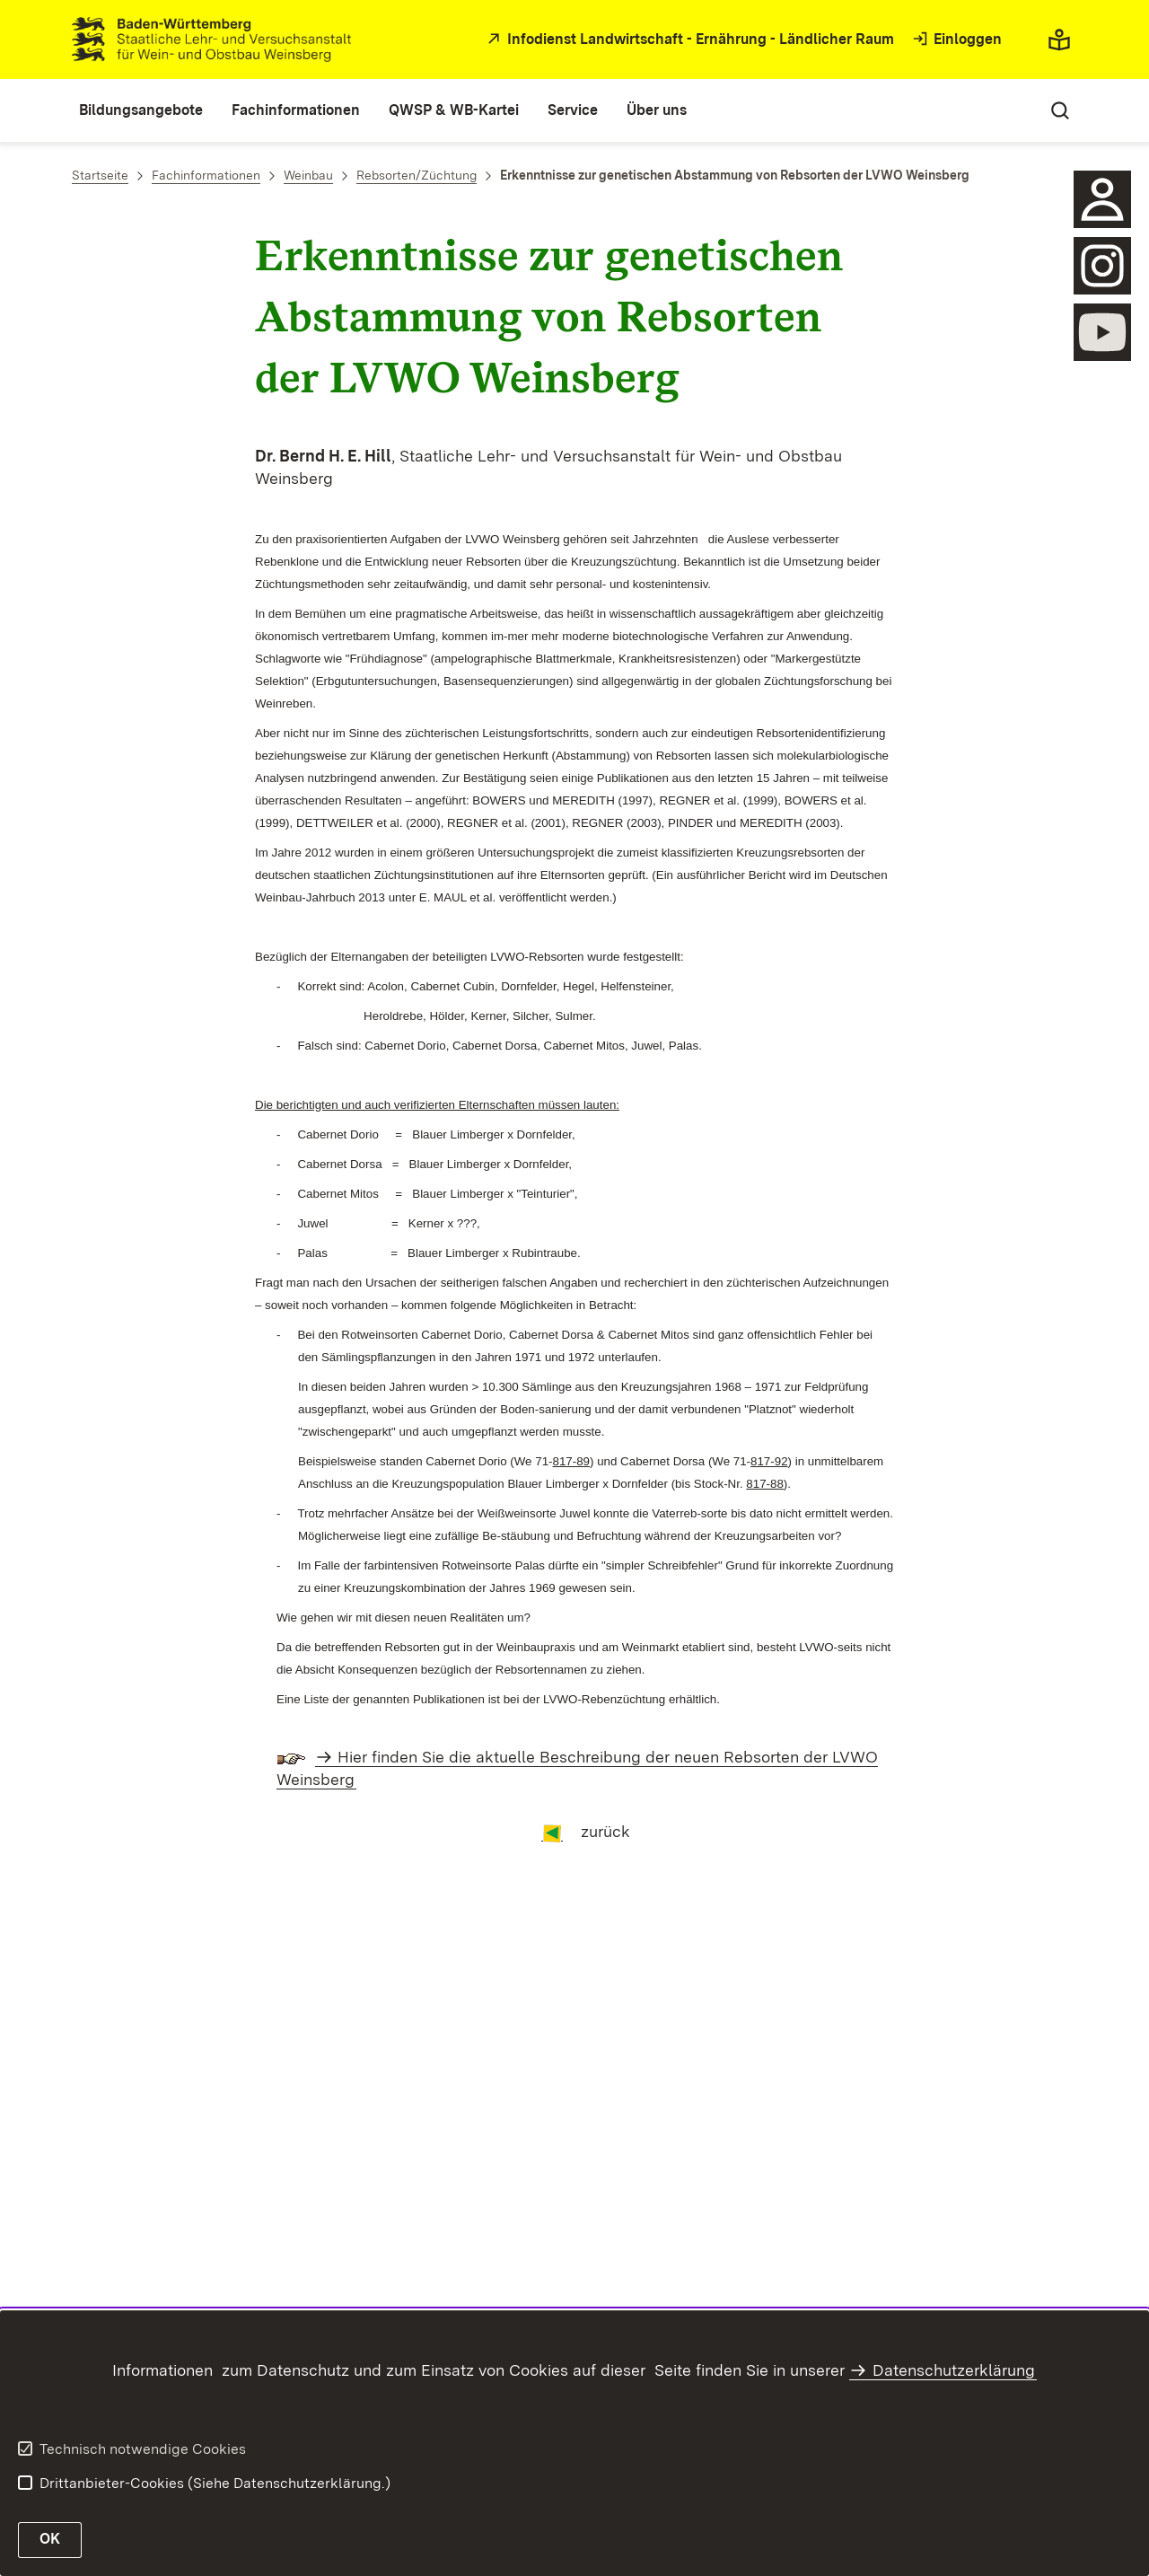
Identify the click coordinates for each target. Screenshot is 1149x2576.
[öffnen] (1102, 266)
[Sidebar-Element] (1102, 199)
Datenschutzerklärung (954, 2370)
